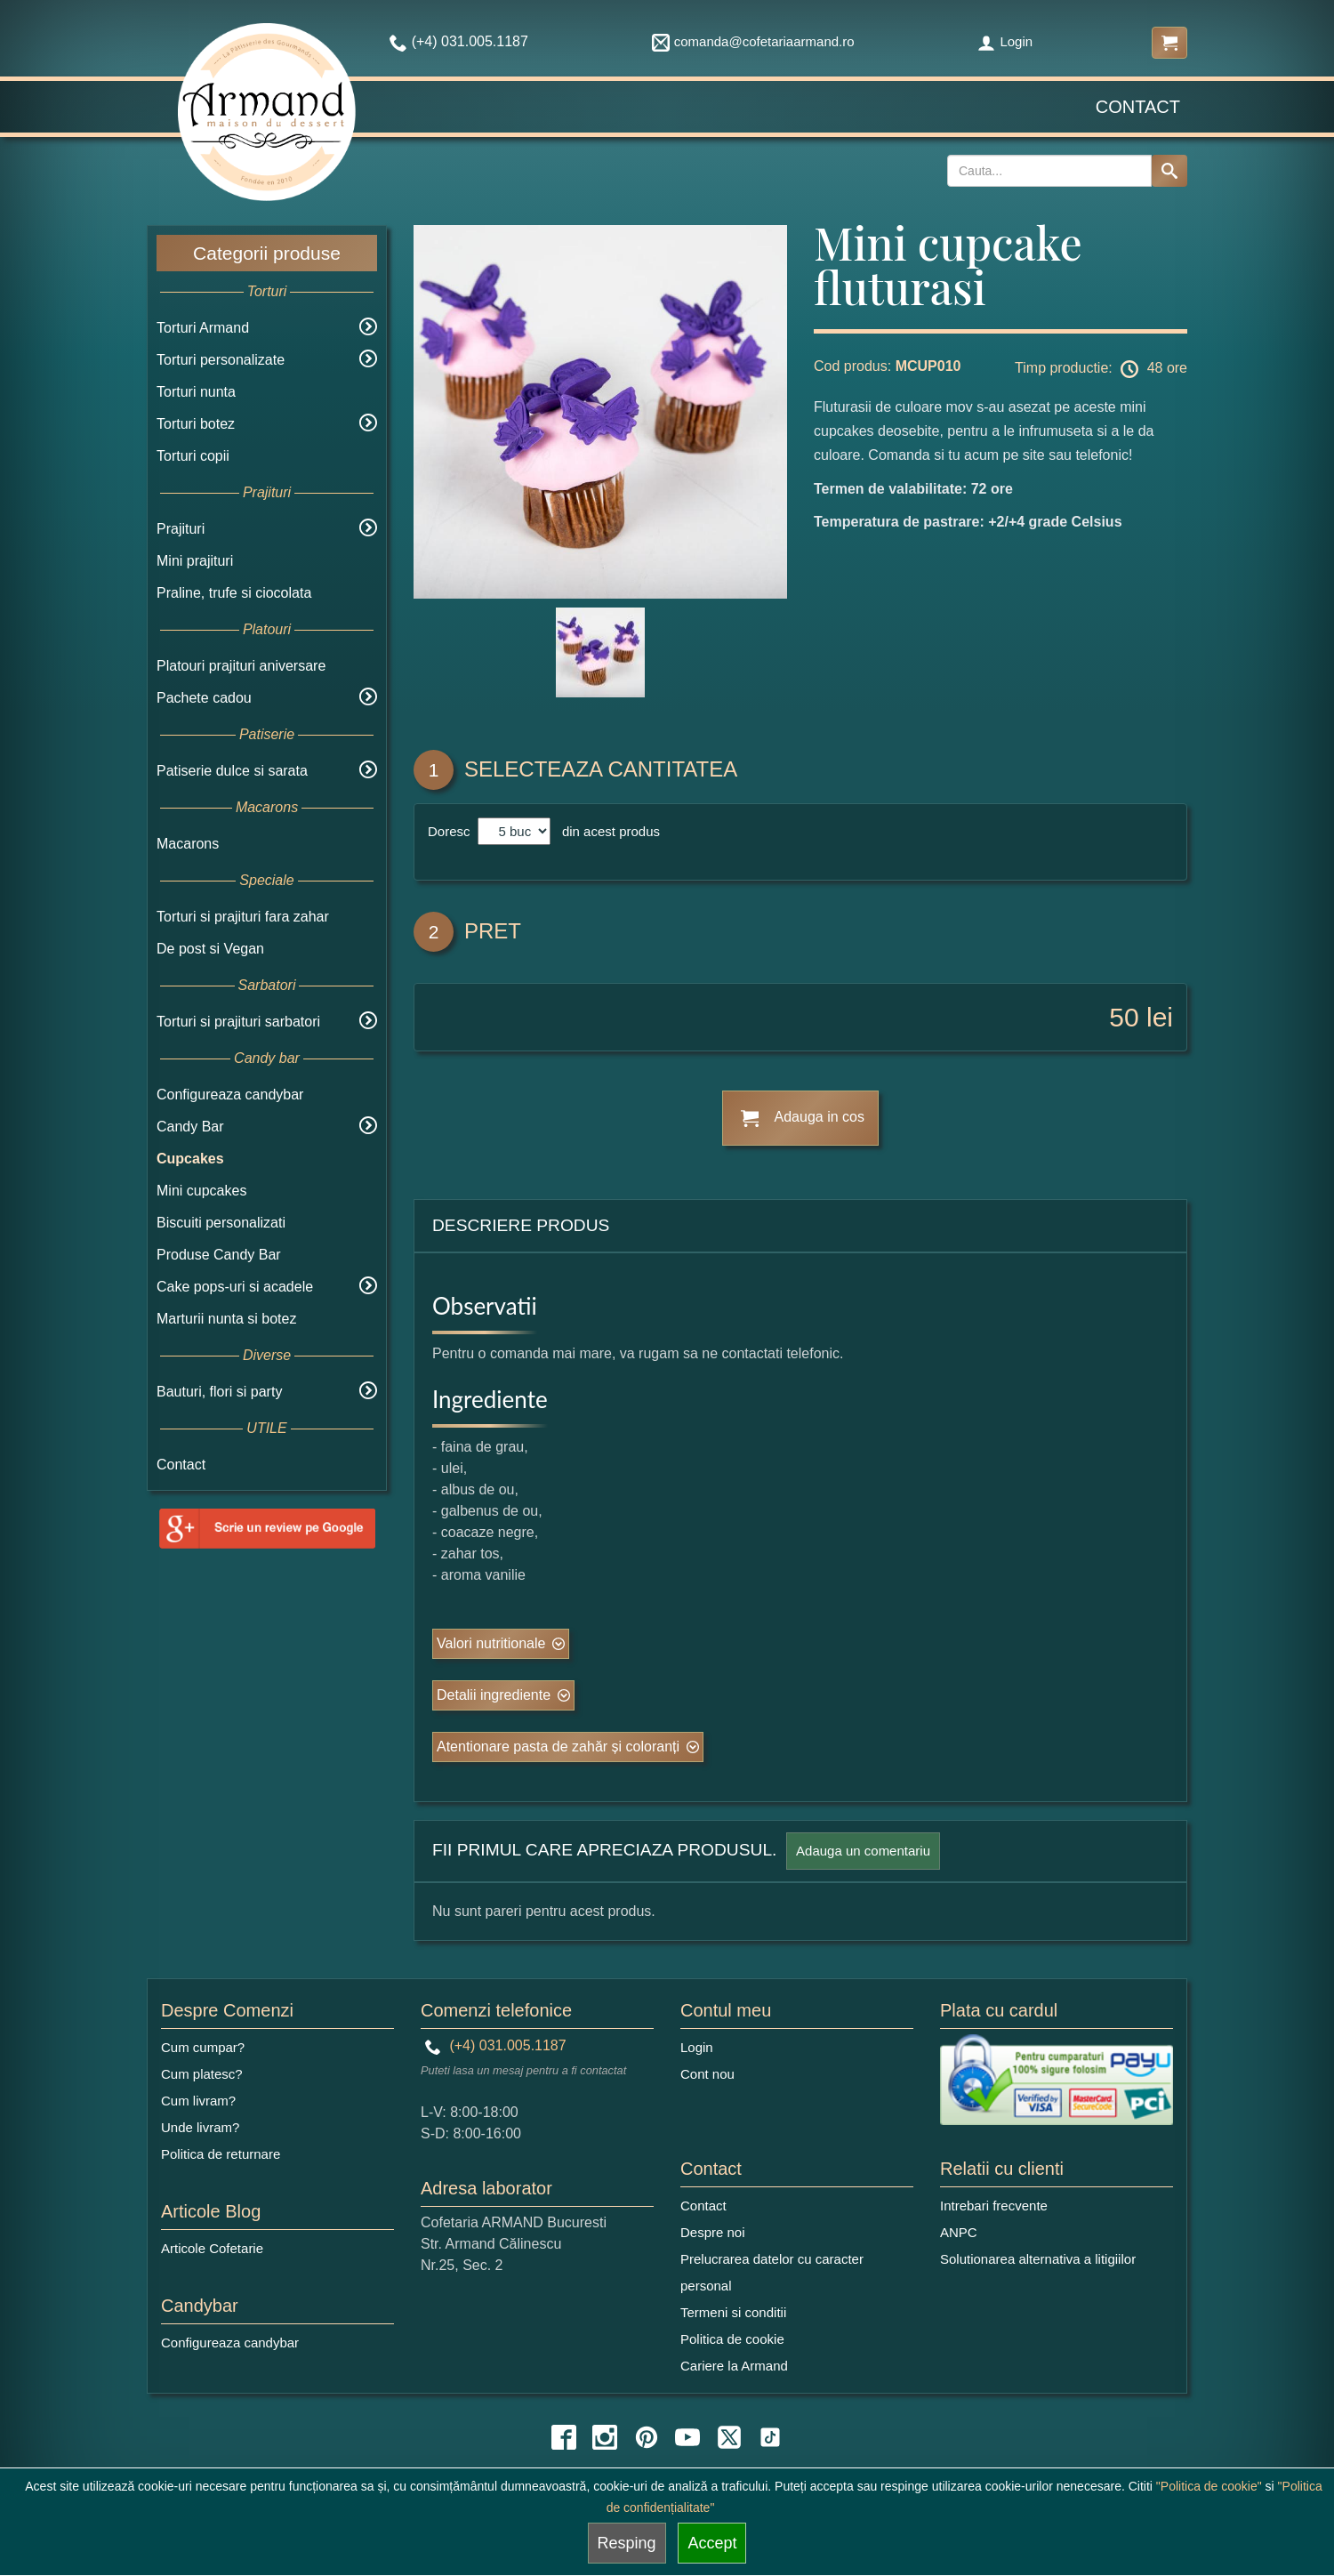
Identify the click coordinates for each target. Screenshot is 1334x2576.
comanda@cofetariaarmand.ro (753, 41)
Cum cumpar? (203, 2047)
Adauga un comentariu (863, 1850)
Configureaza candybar (230, 1094)
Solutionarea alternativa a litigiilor (1038, 2258)
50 (1123, 1017)
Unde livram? (200, 2127)
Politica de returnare (220, 2153)
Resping (627, 2543)
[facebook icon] (564, 2437)
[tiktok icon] (770, 2437)
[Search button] (1169, 171)
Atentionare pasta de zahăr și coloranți (558, 1746)
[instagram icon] (604, 2437)
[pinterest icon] (646, 2437)
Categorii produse (267, 253)
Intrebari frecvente (994, 2205)
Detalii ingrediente (493, 1695)
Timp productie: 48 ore (1101, 369)
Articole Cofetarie (212, 2248)
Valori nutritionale (491, 1643)
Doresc (451, 831)
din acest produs (607, 831)
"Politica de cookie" (1209, 2486)
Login (1005, 41)
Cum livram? (198, 2100)
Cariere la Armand (734, 2365)
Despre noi (712, 2232)
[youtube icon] (687, 2437)
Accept (711, 2543)
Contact (1138, 107)
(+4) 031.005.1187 (496, 2045)
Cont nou (707, 2073)
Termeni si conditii (733, 2312)
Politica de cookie (732, 2339)
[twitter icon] (729, 2437)
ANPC (958, 2232)
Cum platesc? (202, 2073)
